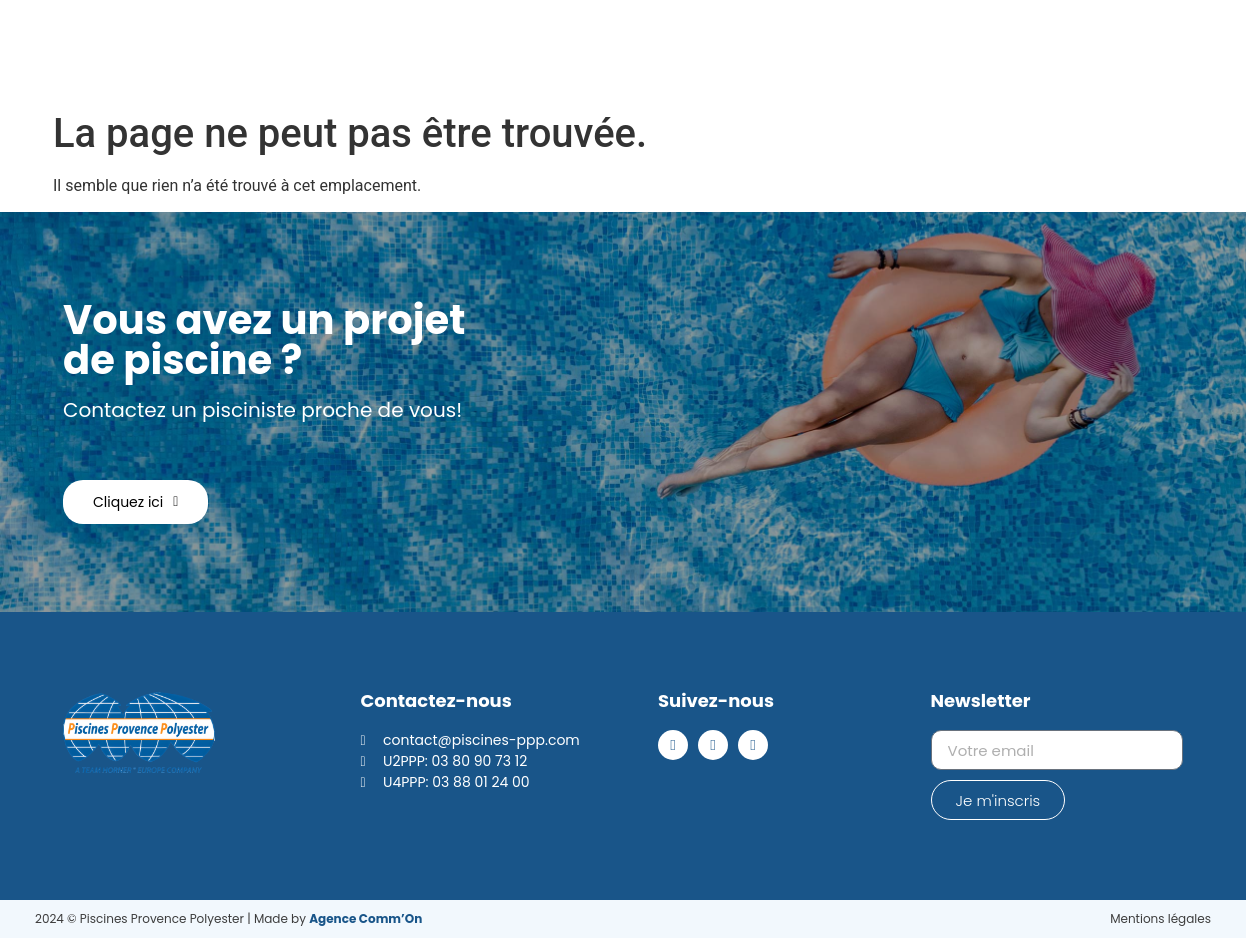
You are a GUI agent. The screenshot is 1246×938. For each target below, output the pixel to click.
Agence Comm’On (365, 918)
